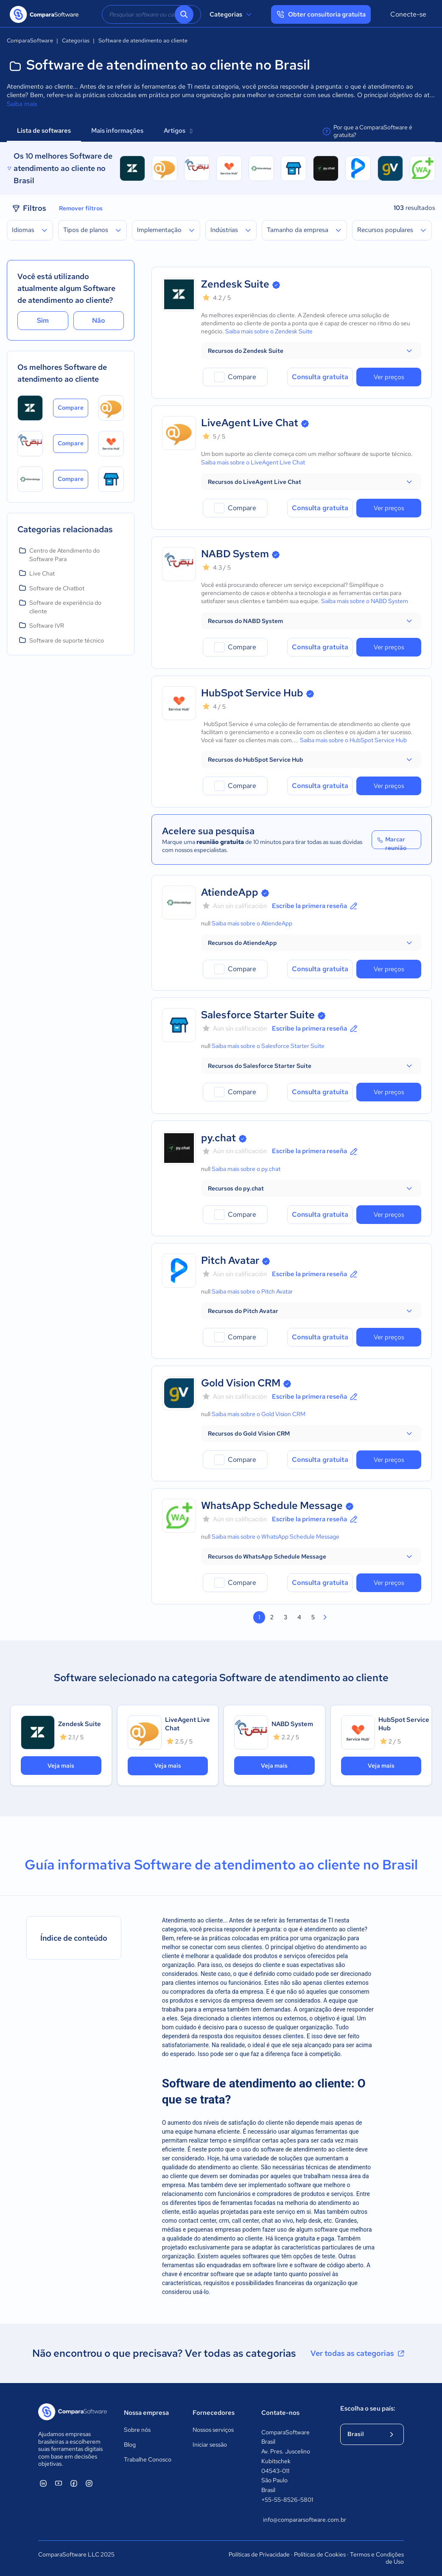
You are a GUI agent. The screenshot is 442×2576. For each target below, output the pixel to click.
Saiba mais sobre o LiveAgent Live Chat (253, 462)
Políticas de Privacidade (259, 2554)
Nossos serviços (213, 2430)
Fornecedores (214, 2412)
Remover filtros (81, 208)
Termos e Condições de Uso (377, 2558)
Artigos (178, 130)
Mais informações (117, 130)
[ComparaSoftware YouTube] (58, 2483)
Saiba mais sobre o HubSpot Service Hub (353, 740)
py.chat (218, 1137)
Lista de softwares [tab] (44, 130)
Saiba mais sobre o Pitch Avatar (252, 1291)
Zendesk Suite (235, 284)
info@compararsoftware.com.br (293, 2519)
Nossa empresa (146, 2412)
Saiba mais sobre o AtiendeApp (252, 923)
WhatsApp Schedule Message (272, 1505)
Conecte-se (408, 14)
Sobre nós (137, 2430)
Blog (130, 2444)
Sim (43, 320)
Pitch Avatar (230, 1260)
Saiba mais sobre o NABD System (364, 601)
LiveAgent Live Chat (249, 422)
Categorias (232, 14)
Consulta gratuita (320, 376)
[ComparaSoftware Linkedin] (43, 2483)
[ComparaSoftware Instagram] (89, 2483)
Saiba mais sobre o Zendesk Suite (269, 331)
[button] (311, 350)
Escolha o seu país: (367, 2408)
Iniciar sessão (210, 2444)
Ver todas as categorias (358, 2353)
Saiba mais (22, 104)
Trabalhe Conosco (147, 2459)
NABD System (235, 553)
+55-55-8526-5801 (287, 2499)
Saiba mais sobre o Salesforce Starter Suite (268, 1046)
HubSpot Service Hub (252, 692)
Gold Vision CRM (240, 1382)
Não (98, 320)
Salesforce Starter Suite (258, 1014)
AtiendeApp (229, 892)
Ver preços (389, 377)
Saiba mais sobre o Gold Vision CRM (258, 1414)
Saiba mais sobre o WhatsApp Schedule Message (275, 1536)
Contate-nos (280, 2412)
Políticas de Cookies (320, 2554)
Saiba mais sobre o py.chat (246, 1169)
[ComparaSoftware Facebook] (74, 2483)
